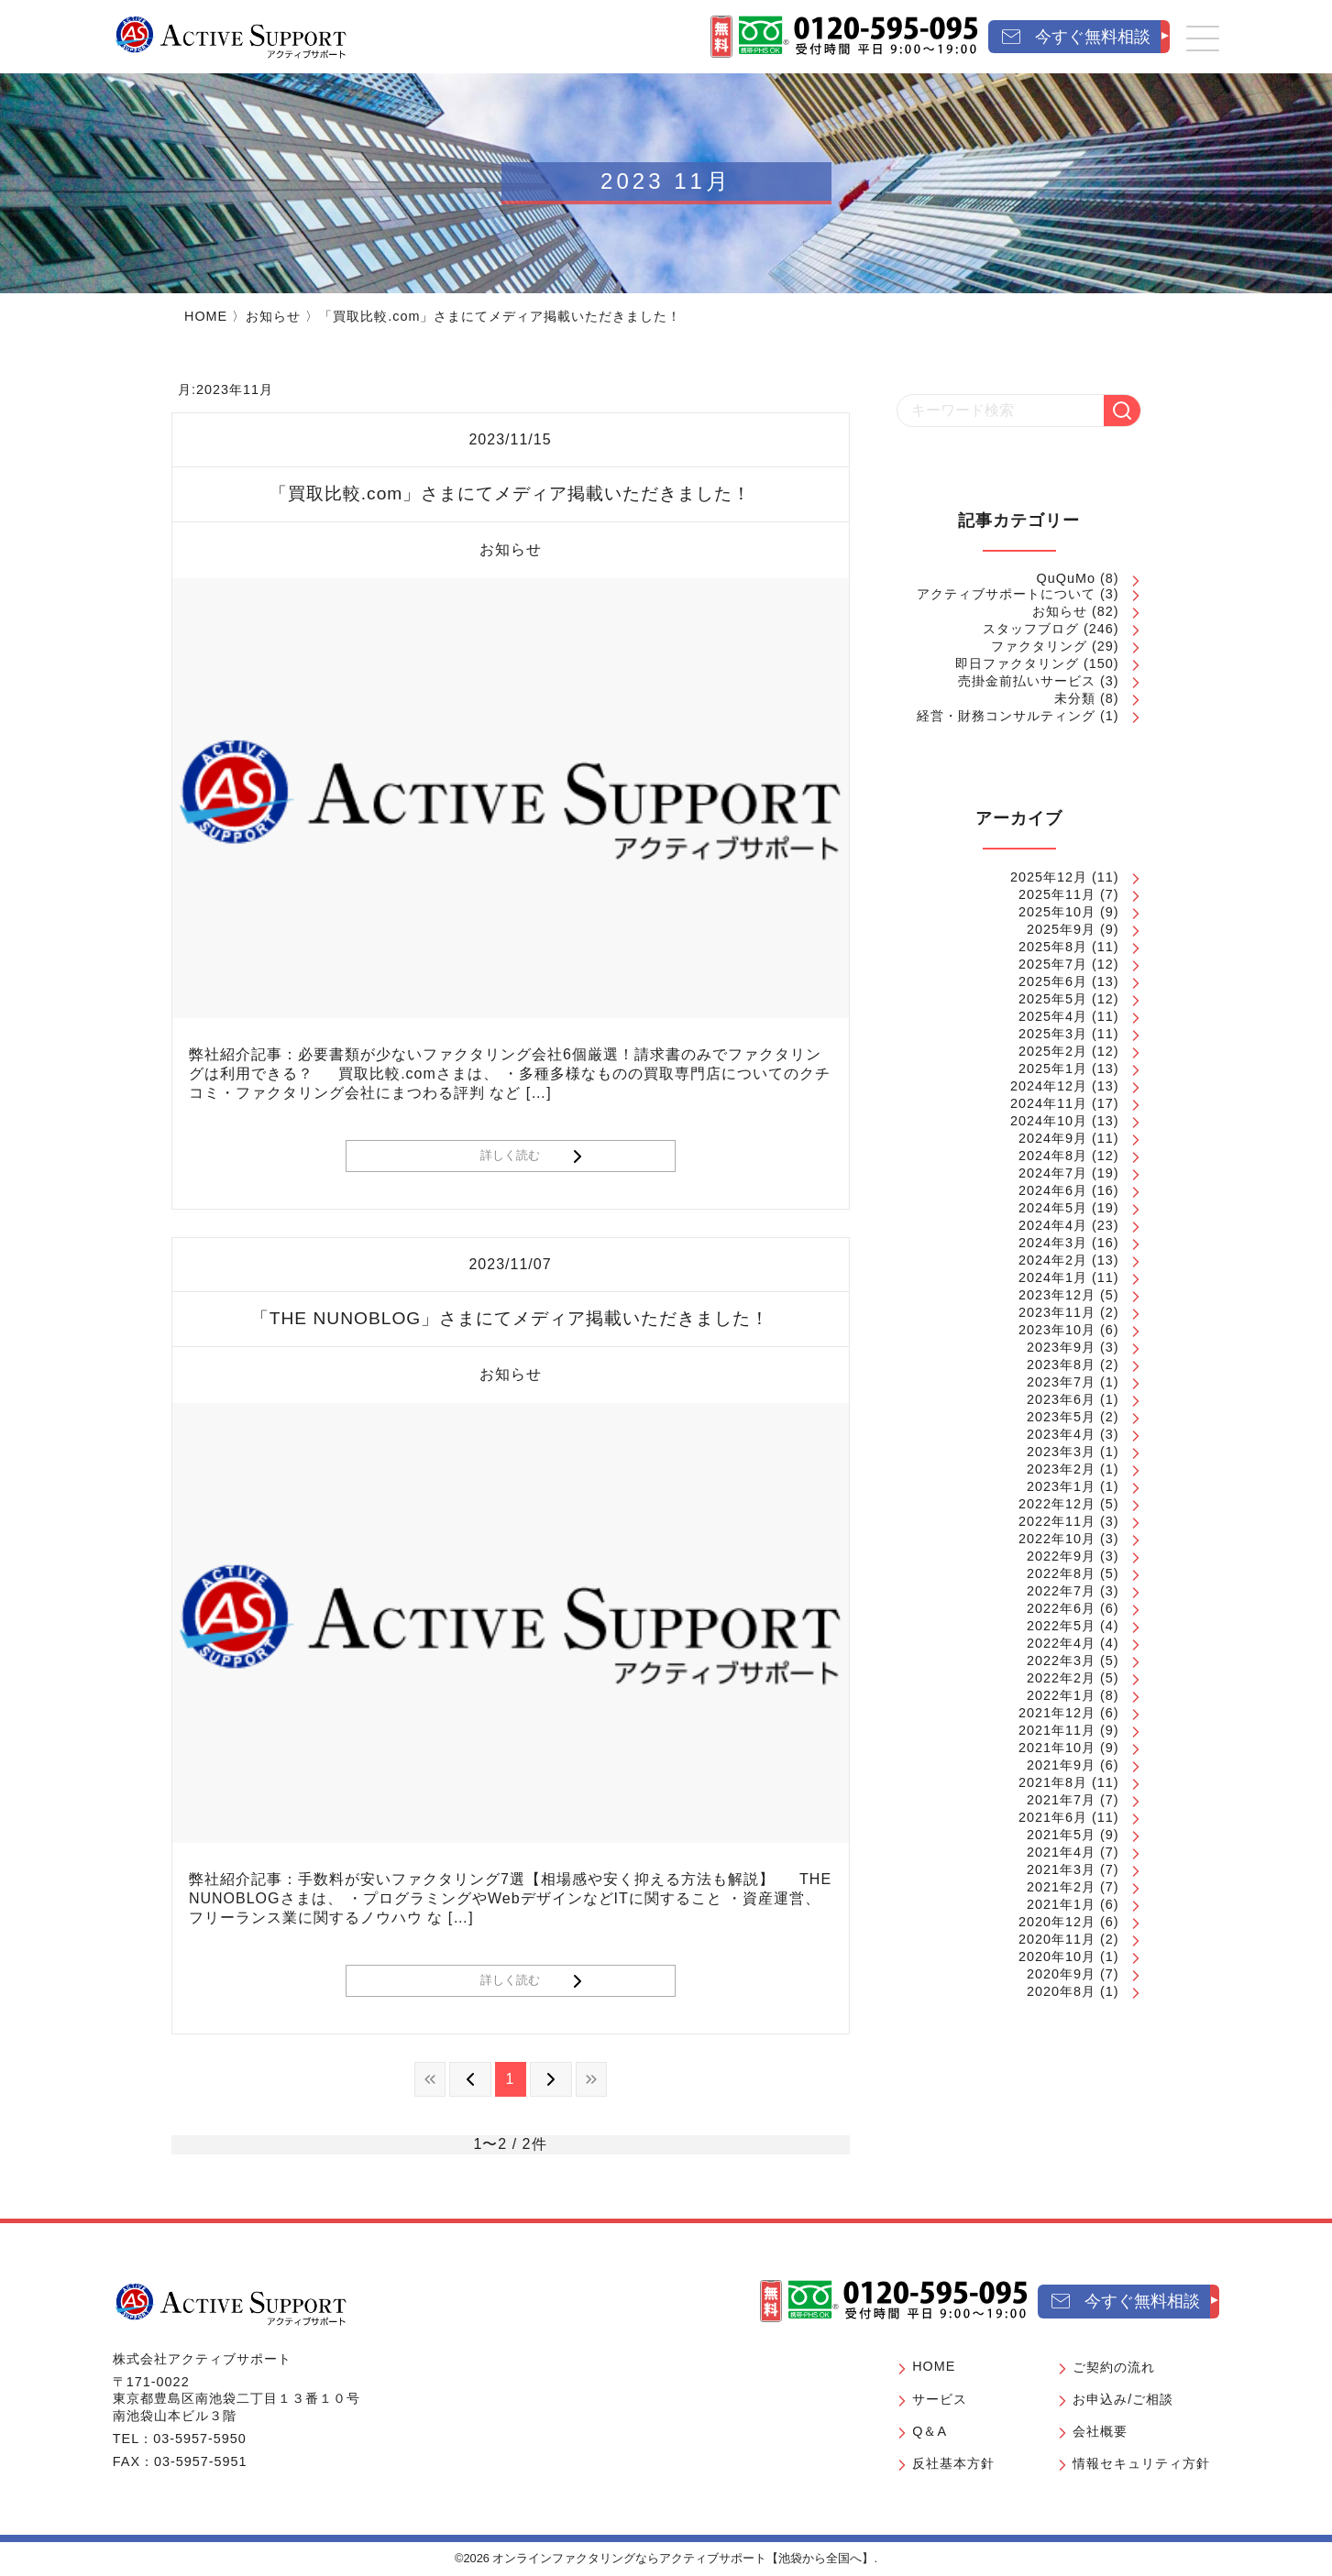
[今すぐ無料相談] (1079, 37)
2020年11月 (1056, 1939)
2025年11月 (1056, 894)
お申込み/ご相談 (1123, 2399)
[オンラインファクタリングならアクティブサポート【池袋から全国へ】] (231, 2303)
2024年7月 (1052, 1173)
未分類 (1074, 698)
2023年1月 (1061, 1486)
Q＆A (929, 2431)
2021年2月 (1061, 1887)
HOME (205, 316)
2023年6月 (1061, 1399)
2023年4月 (1061, 1434)
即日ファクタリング (1017, 663)
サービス (939, 2399)
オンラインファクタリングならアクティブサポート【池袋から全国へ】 (683, 2558)
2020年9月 (1061, 1974)
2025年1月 (1052, 1068)
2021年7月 (1061, 1799)
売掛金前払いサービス (1026, 681)
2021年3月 (1061, 1869)
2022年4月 (1061, 1643)
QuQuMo (1066, 578)
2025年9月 (1061, 929)
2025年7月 (1052, 964)
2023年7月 (1061, 1382)
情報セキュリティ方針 (1141, 2463)
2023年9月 (1061, 1347)
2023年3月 (1061, 1451)
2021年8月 (1052, 1782)
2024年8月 (1052, 1155)
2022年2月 (1061, 1678)
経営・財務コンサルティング (1006, 715)
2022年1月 (1061, 1695)
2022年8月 (1061, 1573)
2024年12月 (1048, 1086)
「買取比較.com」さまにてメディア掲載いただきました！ (511, 493)
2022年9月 (1061, 1556)
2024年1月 (1052, 1277)
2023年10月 (1056, 1329)
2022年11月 (1056, 1521)
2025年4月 (1052, 1016)
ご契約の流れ (1114, 2367)
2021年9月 (1061, 1765)
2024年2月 (1052, 1260)
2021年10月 (1056, 1747)
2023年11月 (1056, 1312)
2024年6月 (1052, 1190)
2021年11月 (1056, 1730)
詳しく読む (510, 1155)
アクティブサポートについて (1006, 593)
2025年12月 (1048, 877)
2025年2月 (1052, 1051)
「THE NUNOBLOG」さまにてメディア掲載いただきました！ (510, 1318)
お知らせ (273, 316)
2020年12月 (1056, 1921)
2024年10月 (1048, 1120)
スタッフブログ (1031, 628)
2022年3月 (1061, 1660)
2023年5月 (1061, 1416)
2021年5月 (1061, 1834)
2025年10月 (1056, 911)
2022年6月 (1061, 1608)
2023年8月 (1061, 1364)
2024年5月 (1052, 1207)
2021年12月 (1056, 1712)
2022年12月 (1056, 1503)
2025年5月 (1052, 999)
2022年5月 (1061, 1625)
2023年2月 (1061, 1469)
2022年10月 (1056, 1538)
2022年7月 (1061, 1591)
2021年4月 (1061, 1852)
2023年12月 (1056, 1295)
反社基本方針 (953, 2463)
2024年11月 (1048, 1103)
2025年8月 (1052, 946)
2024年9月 (1052, 1138)
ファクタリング (1039, 646)
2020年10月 (1056, 1956)
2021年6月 (1052, 1817)
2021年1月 (1061, 1904)
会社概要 (1100, 2431)
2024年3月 (1052, 1242)
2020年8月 (1061, 1991)
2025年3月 (1052, 1033)
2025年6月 (1052, 981)
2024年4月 (1052, 1225)
